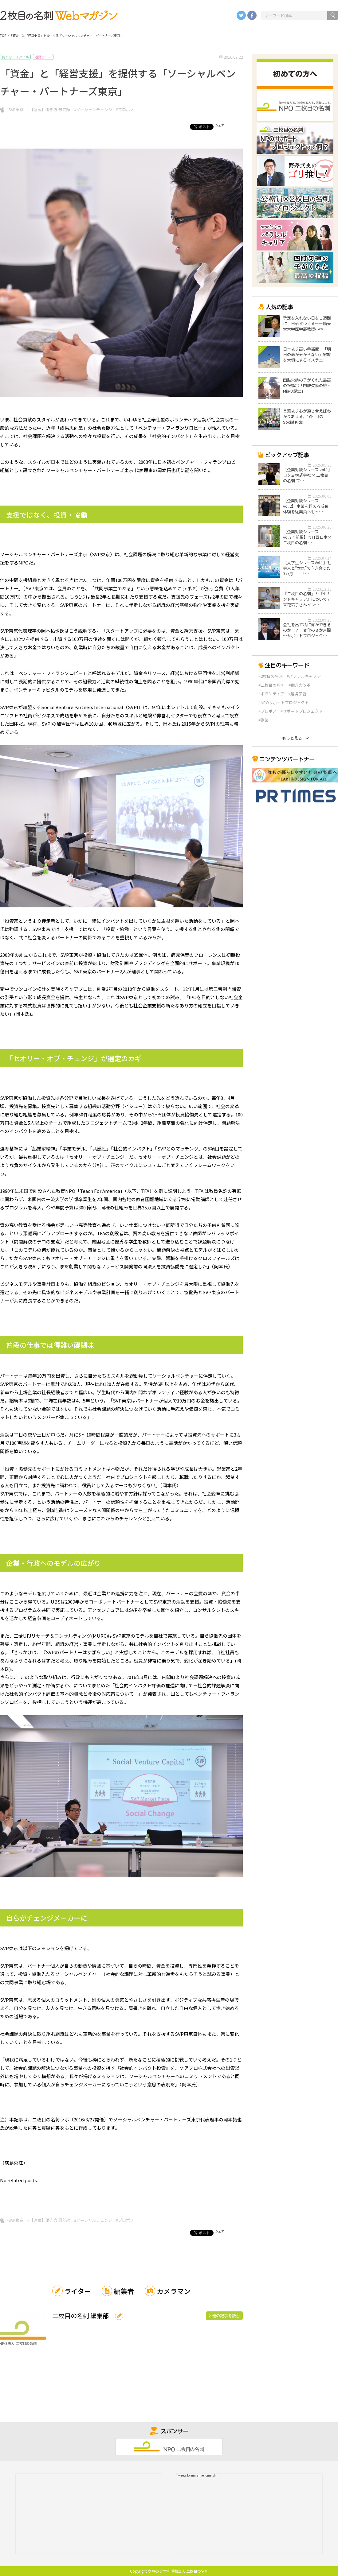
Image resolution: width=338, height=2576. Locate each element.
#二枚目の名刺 (271, 685)
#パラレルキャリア (304, 676)
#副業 (263, 720)
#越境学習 (297, 693)
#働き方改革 (300, 685)
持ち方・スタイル (15, 56)
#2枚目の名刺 (270, 676)
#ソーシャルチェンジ (93, 109)
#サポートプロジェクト (302, 711)
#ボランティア (271, 693)
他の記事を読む (226, 2315)
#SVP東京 (15, 109)
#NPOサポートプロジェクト (283, 702)
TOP (3, 35)
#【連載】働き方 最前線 (48, 109)
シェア (219, 125)
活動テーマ (43, 56)
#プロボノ (125, 109)
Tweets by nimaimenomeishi (196, 2475)
